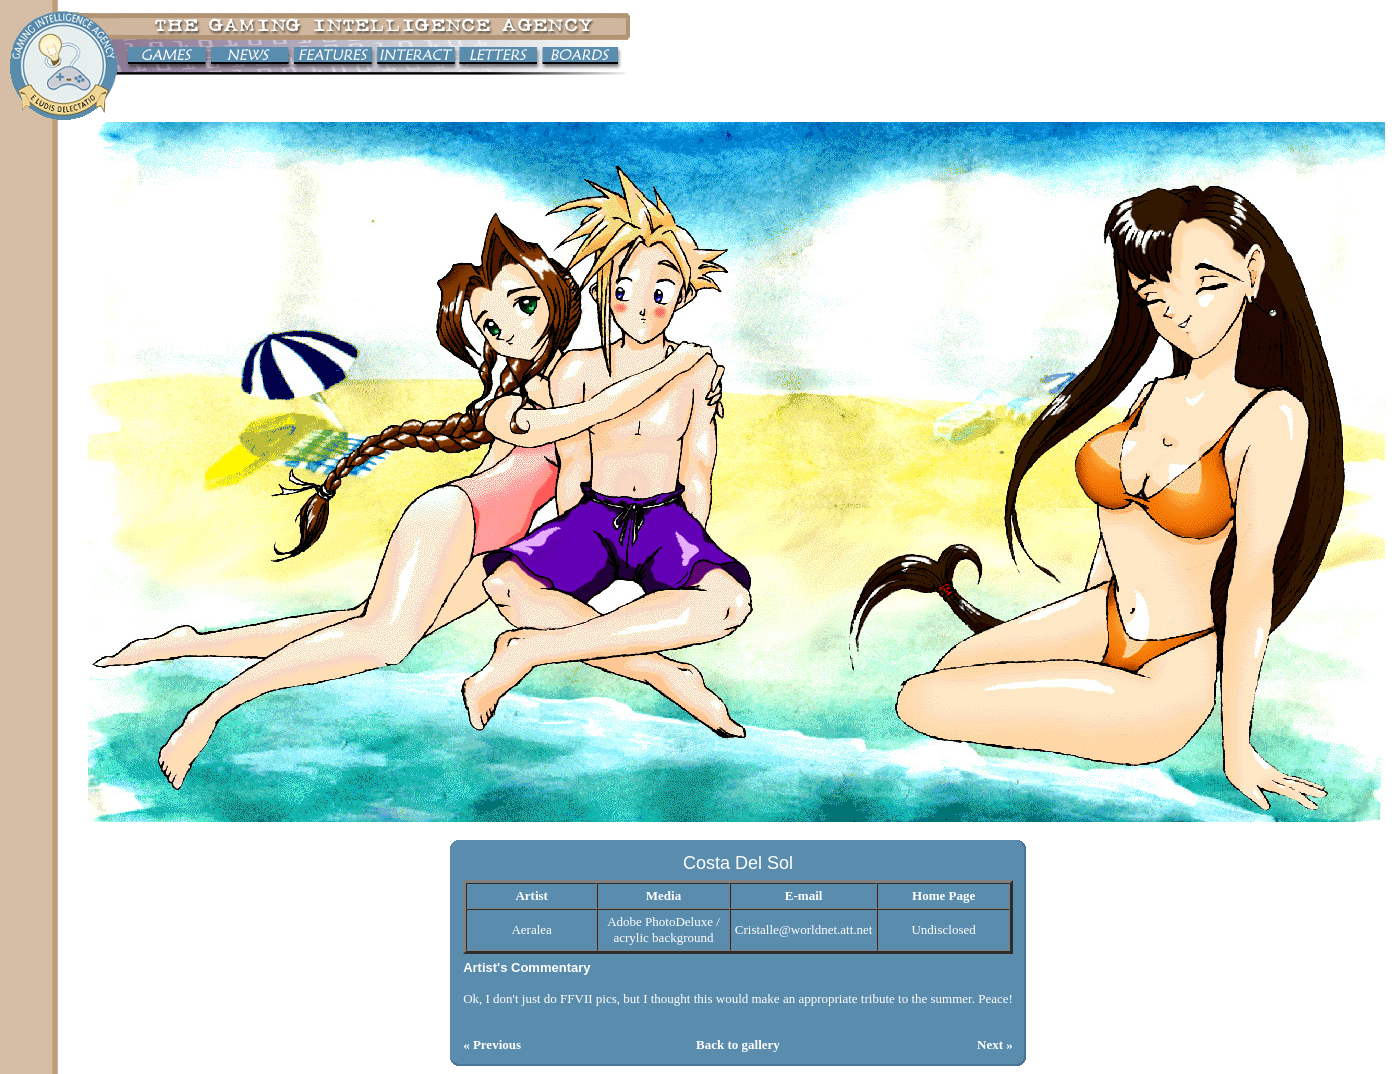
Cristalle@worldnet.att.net (804, 929)
